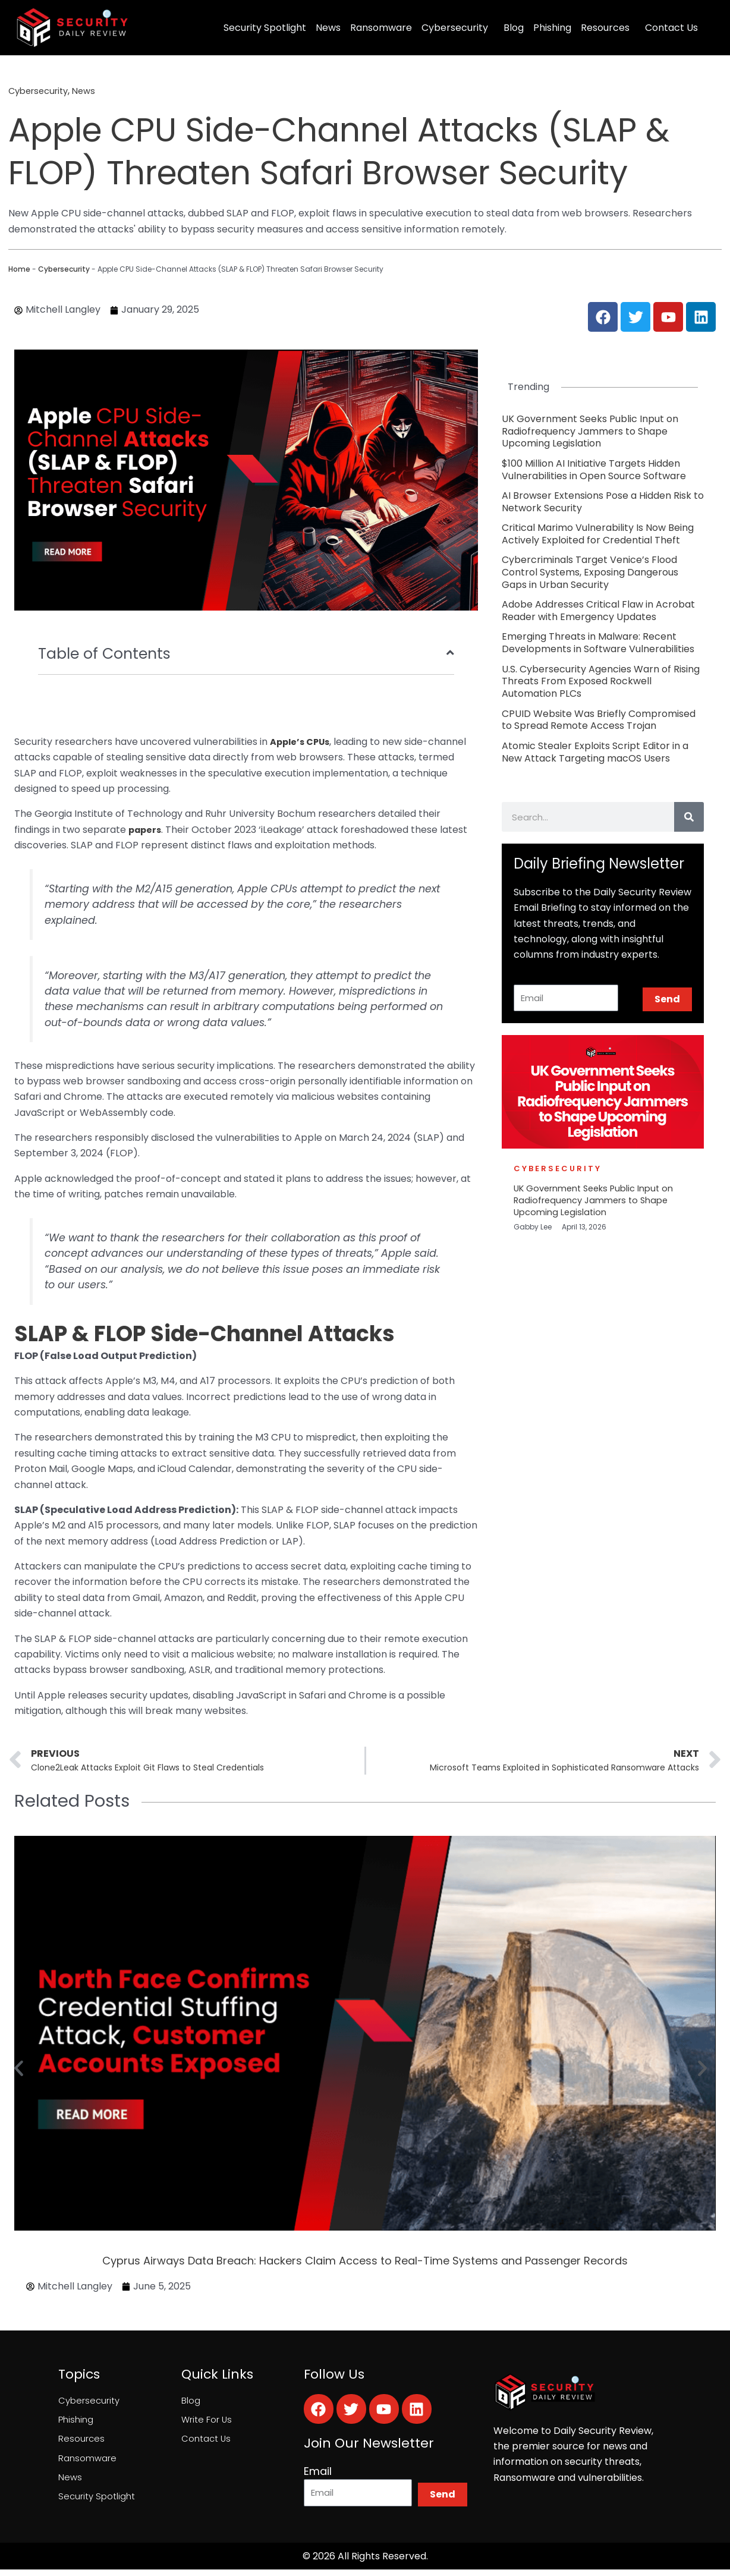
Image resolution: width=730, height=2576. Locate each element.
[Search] (689, 817)
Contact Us (671, 27)
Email (318, 2474)
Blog (514, 27)
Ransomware (381, 27)
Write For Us (207, 2424)
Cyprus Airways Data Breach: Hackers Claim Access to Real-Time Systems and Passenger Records (365, 2263)
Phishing (552, 27)
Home (19, 269)
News (328, 27)
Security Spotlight (265, 27)
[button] (18, 2071)
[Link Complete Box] (603, 431)
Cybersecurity (454, 27)
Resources (605, 27)
